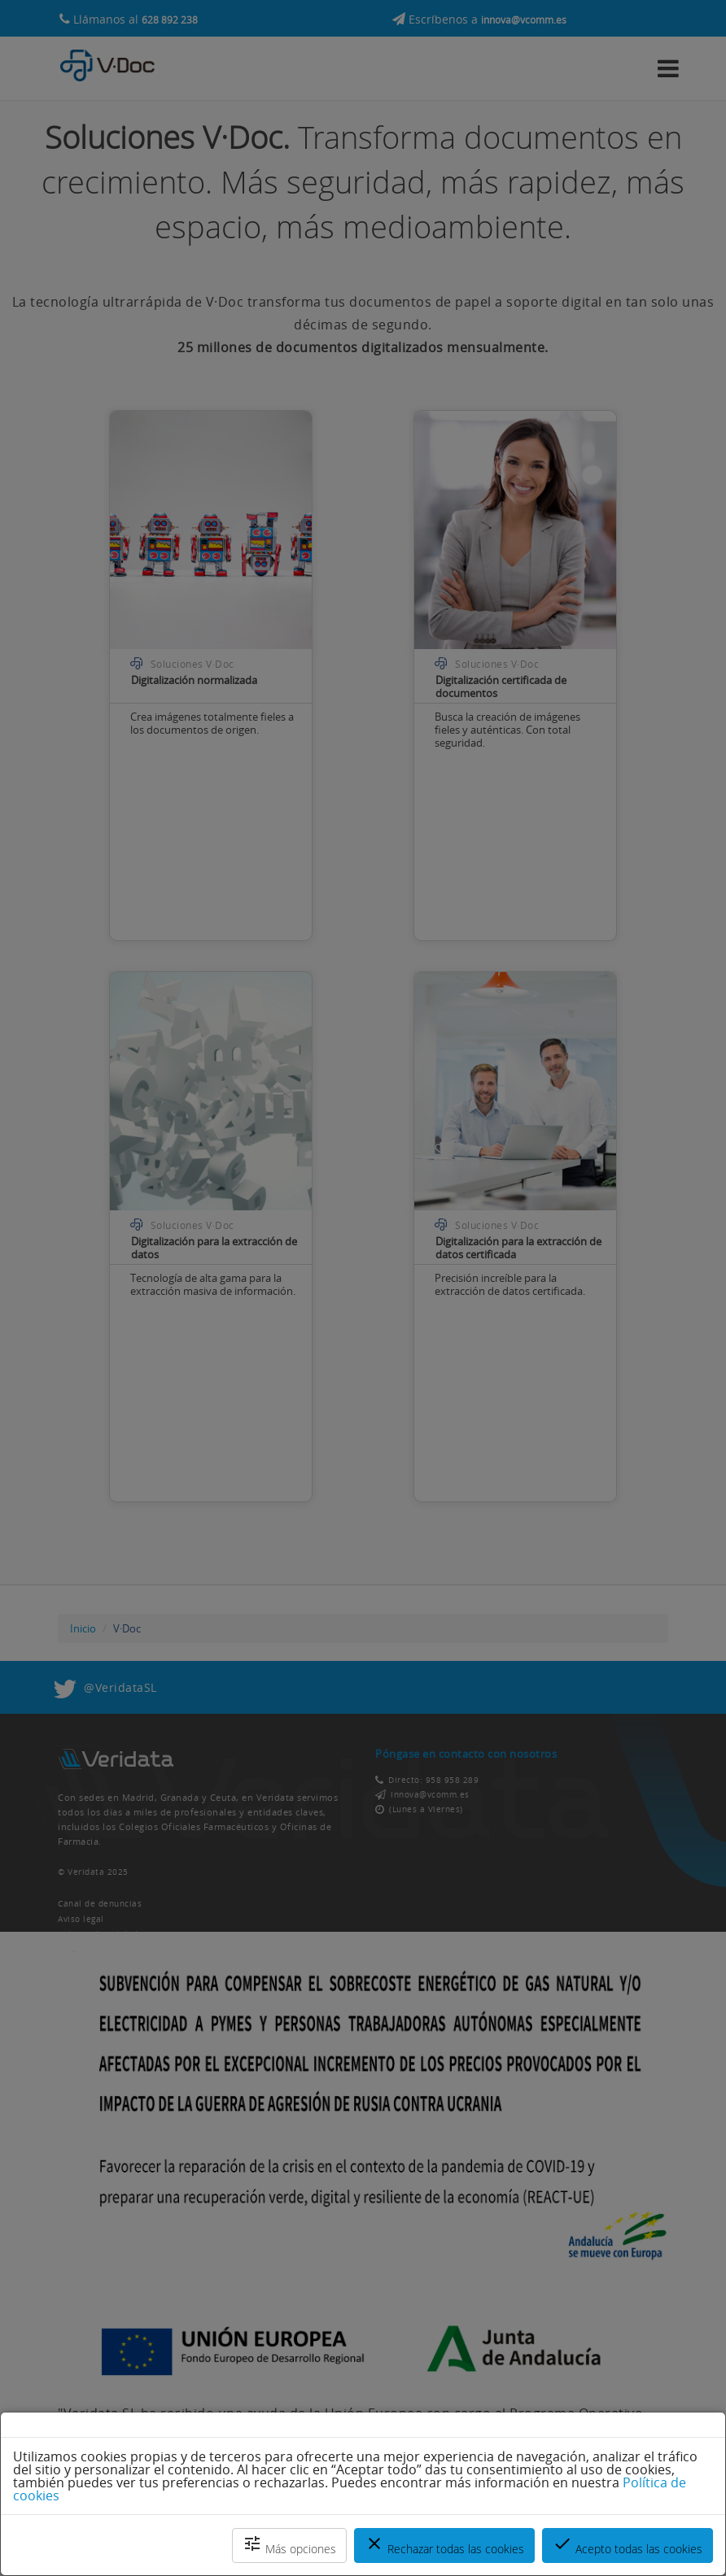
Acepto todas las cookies (627, 2545)
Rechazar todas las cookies (444, 2545)
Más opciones (289, 2545)
